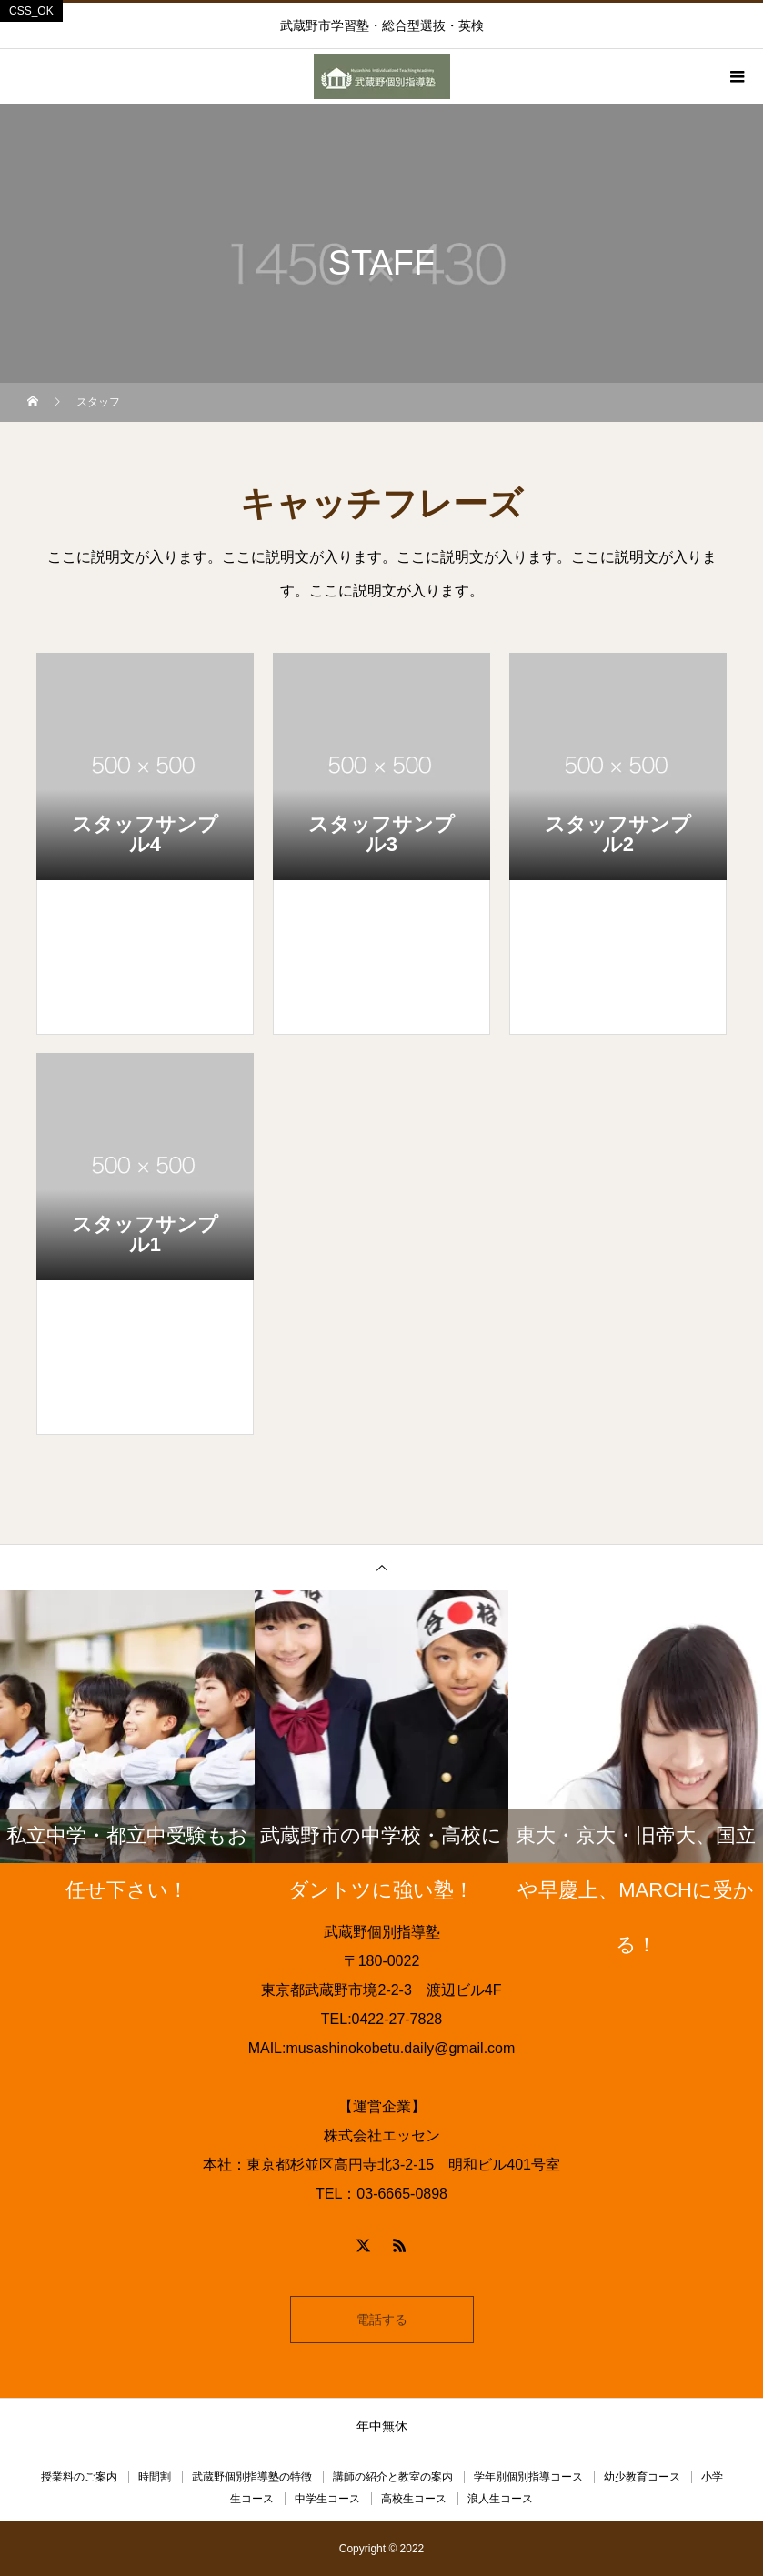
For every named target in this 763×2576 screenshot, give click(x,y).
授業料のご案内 (79, 2477)
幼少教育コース (642, 2477)
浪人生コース (500, 2498)
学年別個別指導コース (528, 2477)
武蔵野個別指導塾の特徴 (252, 2477)
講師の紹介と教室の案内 (393, 2477)
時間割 (154, 2477)
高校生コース (414, 2498)
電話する (381, 2319)
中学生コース (327, 2498)
